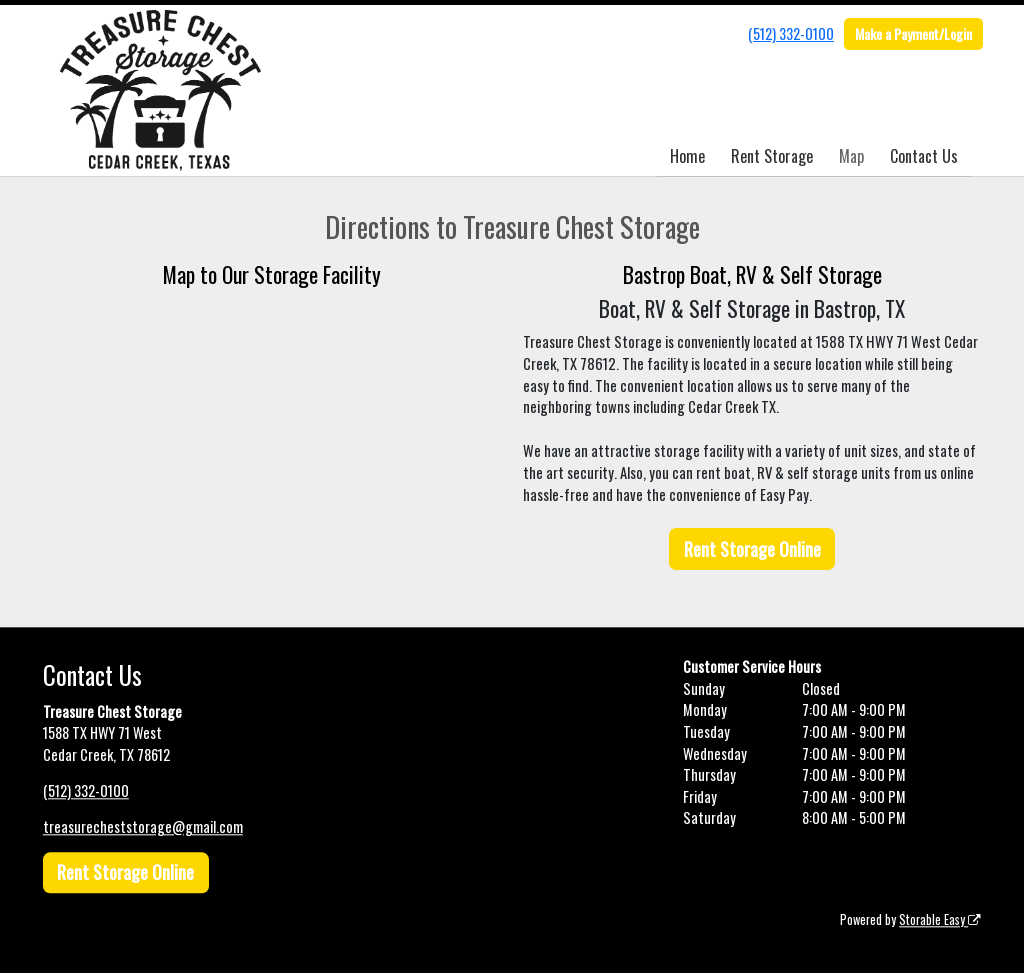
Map (851, 156)
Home (687, 156)
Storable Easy (940, 919)
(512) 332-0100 (791, 33)
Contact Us (924, 156)
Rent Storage (772, 156)
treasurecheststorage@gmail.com (143, 826)
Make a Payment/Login (913, 33)
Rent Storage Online (752, 549)
